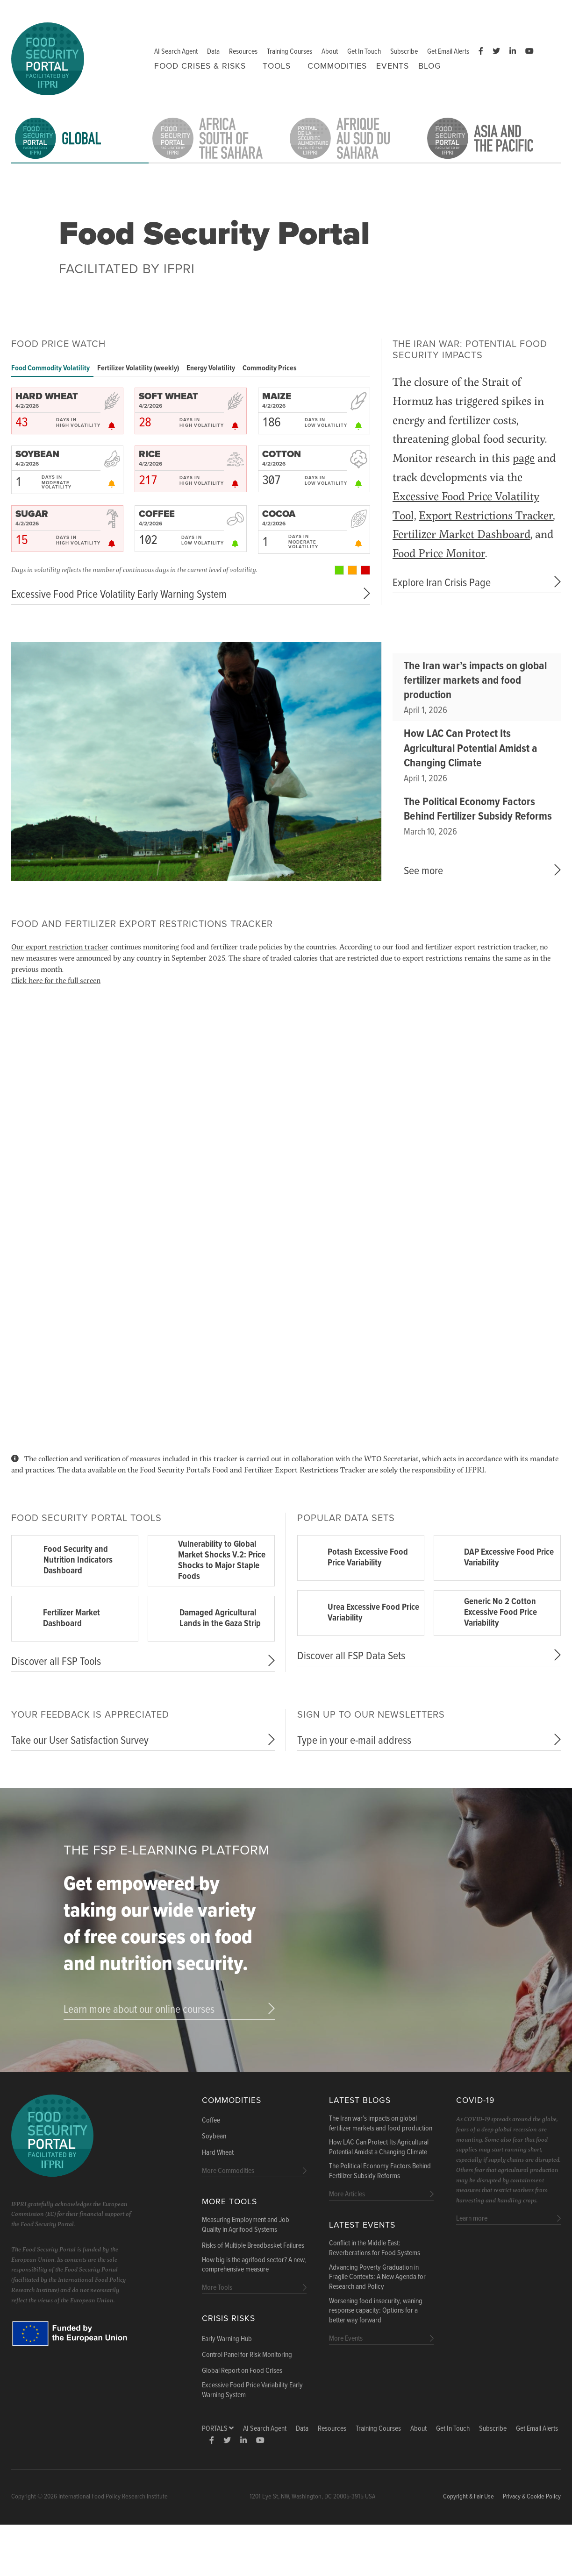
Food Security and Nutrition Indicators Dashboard (78, 1560)
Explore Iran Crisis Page (442, 583)
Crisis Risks (228, 2318)
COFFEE (157, 514)
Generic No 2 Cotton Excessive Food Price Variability (500, 1612)
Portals (218, 2429)
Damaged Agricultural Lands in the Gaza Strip (220, 1618)
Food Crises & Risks (200, 66)
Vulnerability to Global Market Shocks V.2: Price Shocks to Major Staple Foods (221, 1560)
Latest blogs (360, 2100)
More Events (346, 2338)
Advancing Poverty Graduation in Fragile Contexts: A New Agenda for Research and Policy (377, 2277)
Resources (243, 52)
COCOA (278, 514)
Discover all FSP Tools (56, 1662)
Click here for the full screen (55, 980)
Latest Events (362, 2225)
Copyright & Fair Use (468, 2496)
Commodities (337, 66)
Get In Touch (364, 52)
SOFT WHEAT (168, 396)
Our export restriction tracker (59, 946)
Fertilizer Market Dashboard (461, 533)
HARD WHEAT (46, 396)
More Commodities (228, 2171)
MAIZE (276, 396)
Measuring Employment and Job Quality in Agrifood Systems (245, 2225)
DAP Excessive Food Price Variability (509, 1558)
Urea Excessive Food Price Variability (373, 1613)
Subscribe (404, 52)
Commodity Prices (270, 368)
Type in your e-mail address (354, 1741)
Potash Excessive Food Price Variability (368, 1558)
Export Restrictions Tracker (486, 515)
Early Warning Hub (227, 2339)
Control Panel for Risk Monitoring (247, 2355)
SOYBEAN (37, 454)
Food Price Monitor (439, 553)
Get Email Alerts (448, 52)
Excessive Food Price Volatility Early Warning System (119, 594)
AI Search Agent (176, 52)
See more (423, 871)
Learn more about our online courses (139, 2010)
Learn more (471, 2218)
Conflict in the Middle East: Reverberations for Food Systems (374, 2248)
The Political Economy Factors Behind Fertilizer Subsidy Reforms (478, 809)
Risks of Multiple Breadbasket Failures (253, 2245)
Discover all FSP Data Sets (351, 1656)
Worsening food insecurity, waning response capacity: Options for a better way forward (375, 2311)
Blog (429, 66)
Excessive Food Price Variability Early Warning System (252, 2390)
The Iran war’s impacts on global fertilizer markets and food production (475, 680)
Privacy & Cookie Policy (532, 2496)
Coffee (211, 2120)
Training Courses (289, 52)
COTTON (281, 454)
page (524, 457)
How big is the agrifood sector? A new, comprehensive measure (254, 2265)
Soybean (214, 2136)
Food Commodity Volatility (50, 368)
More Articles (347, 2194)
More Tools (229, 2202)
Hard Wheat (218, 2153)
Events (392, 66)
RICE (149, 454)
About (330, 52)
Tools (277, 66)
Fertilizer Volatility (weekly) (138, 368)
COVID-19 (475, 2100)
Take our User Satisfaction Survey (80, 1741)
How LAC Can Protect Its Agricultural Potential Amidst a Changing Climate (470, 748)
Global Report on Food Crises (242, 2371)
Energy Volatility (210, 368)
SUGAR (31, 514)
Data (213, 52)
